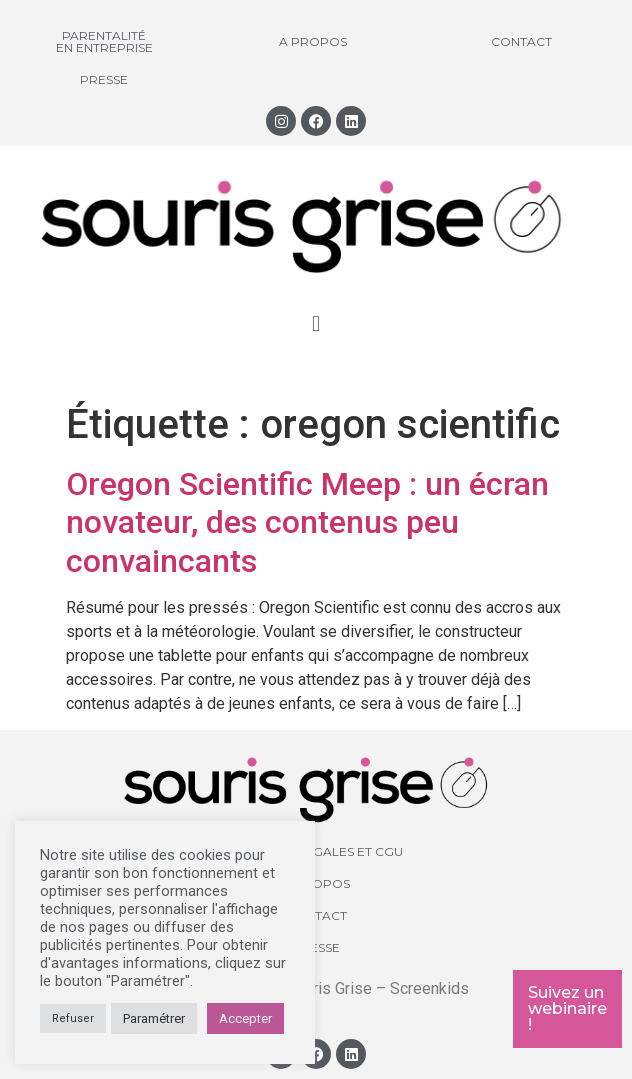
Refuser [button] (73, 1018)
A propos (313, 41)
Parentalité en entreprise (104, 41)
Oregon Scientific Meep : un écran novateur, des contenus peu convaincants (307, 522)
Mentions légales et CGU (316, 851)
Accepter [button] (245, 1018)
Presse (104, 79)
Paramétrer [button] (154, 1018)
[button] (315, 323)
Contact (521, 41)
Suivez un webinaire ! (567, 1008)
